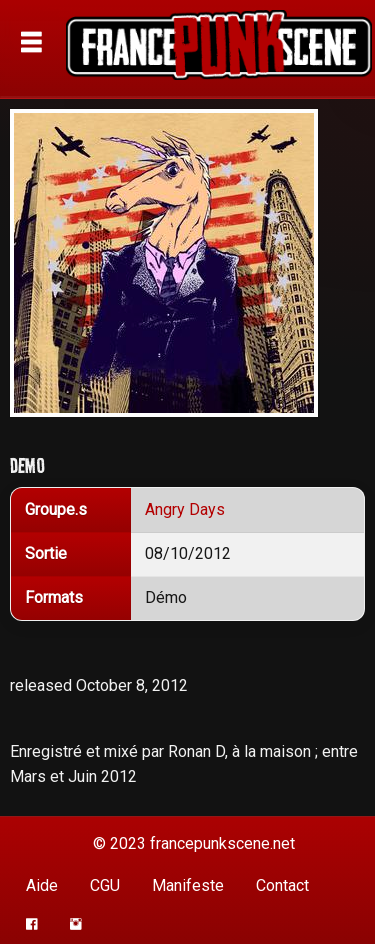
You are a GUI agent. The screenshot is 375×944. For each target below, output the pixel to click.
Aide (42, 885)
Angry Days (185, 509)
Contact (282, 885)
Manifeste (188, 885)
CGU (105, 885)
